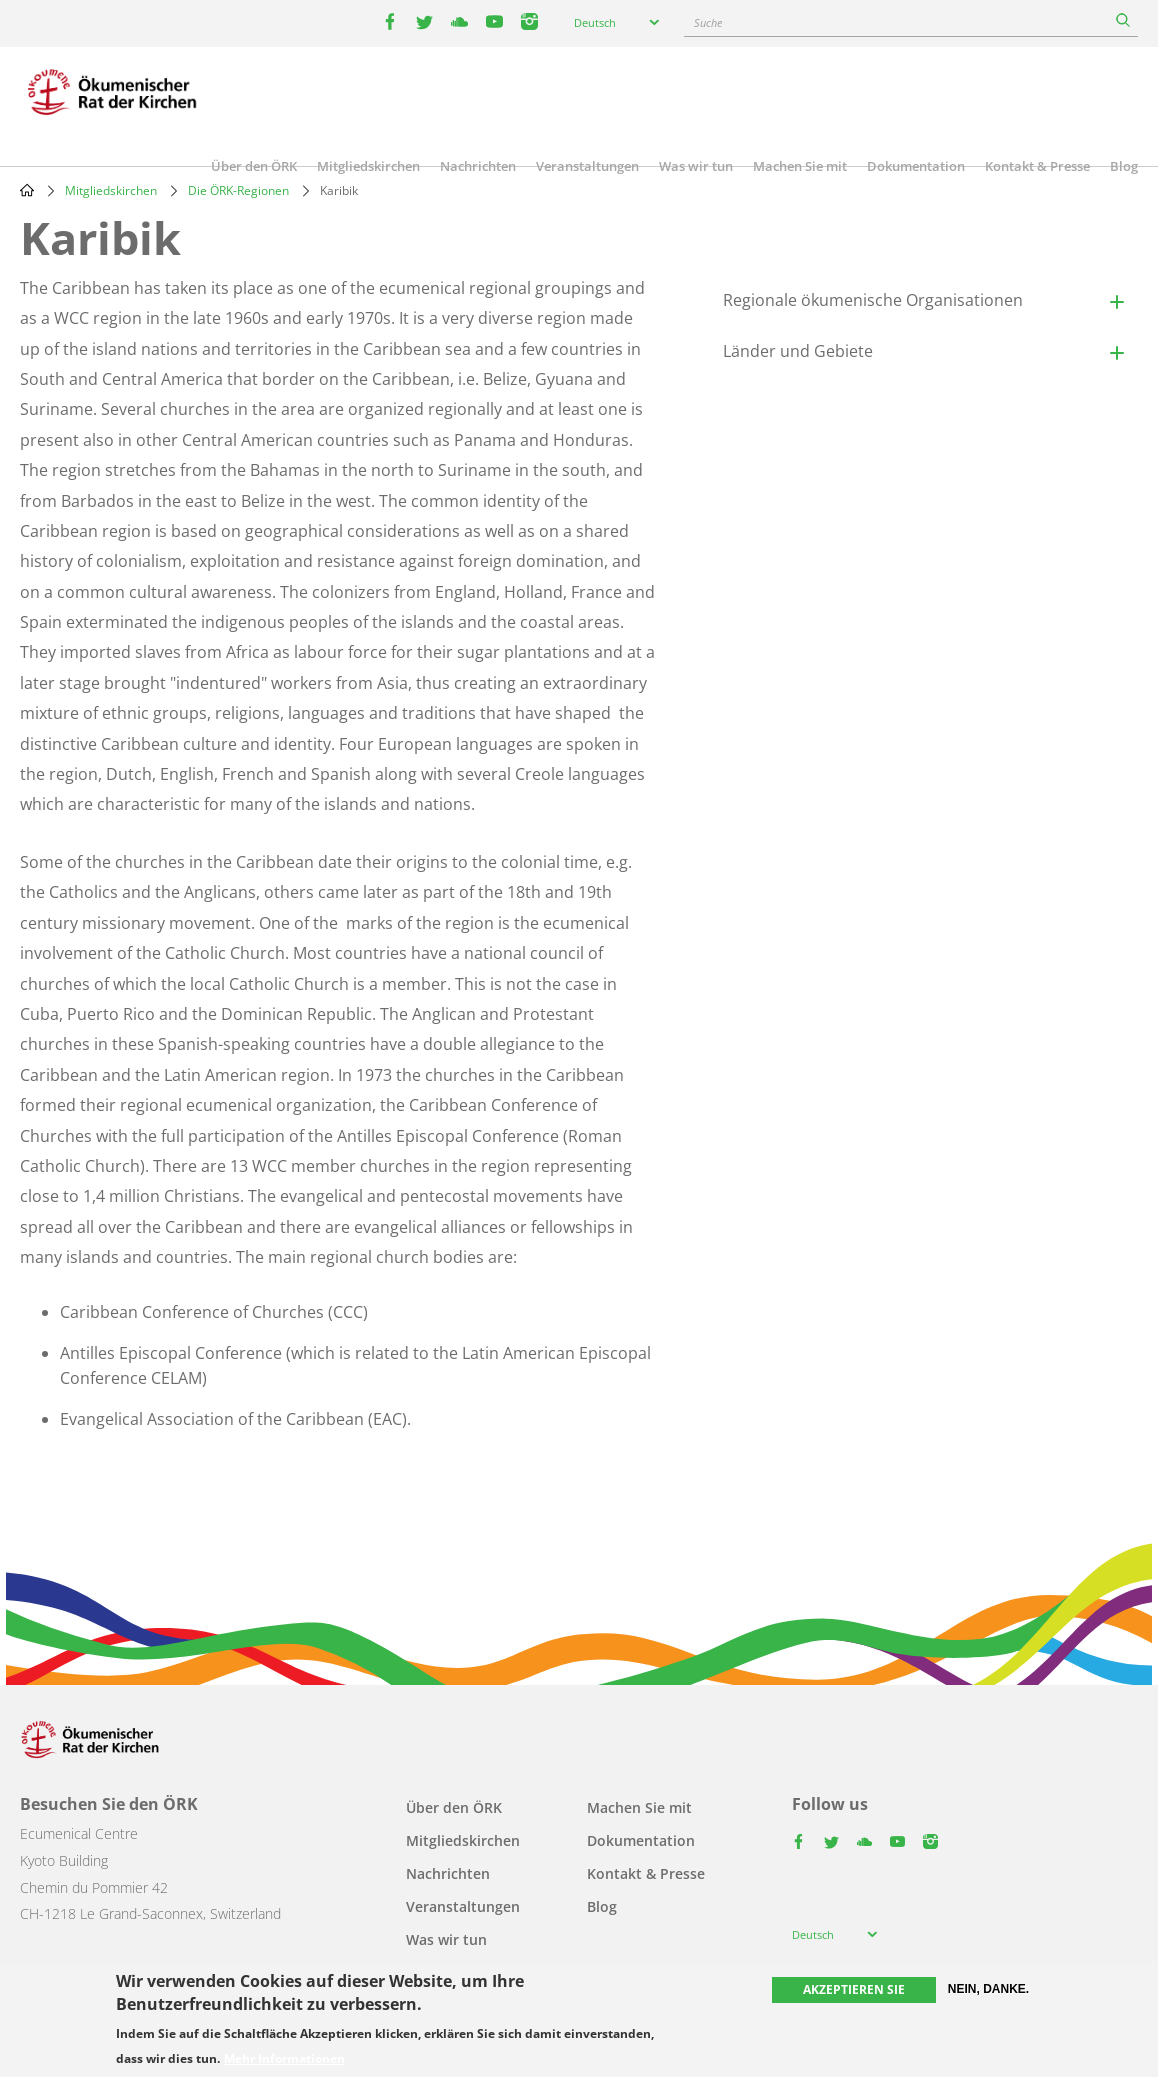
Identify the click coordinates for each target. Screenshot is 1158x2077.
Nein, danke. (988, 1989)
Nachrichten (478, 166)
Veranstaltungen (587, 166)
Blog (1124, 166)
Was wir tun (696, 166)
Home (27, 190)
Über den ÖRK (254, 166)
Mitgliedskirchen (368, 166)
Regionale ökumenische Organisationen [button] (873, 300)
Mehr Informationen (284, 2059)
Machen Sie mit (800, 166)
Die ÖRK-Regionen (238, 190)
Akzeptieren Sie (854, 1989)
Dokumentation (916, 166)
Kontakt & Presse (1037, 166)
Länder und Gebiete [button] (798, 351)
